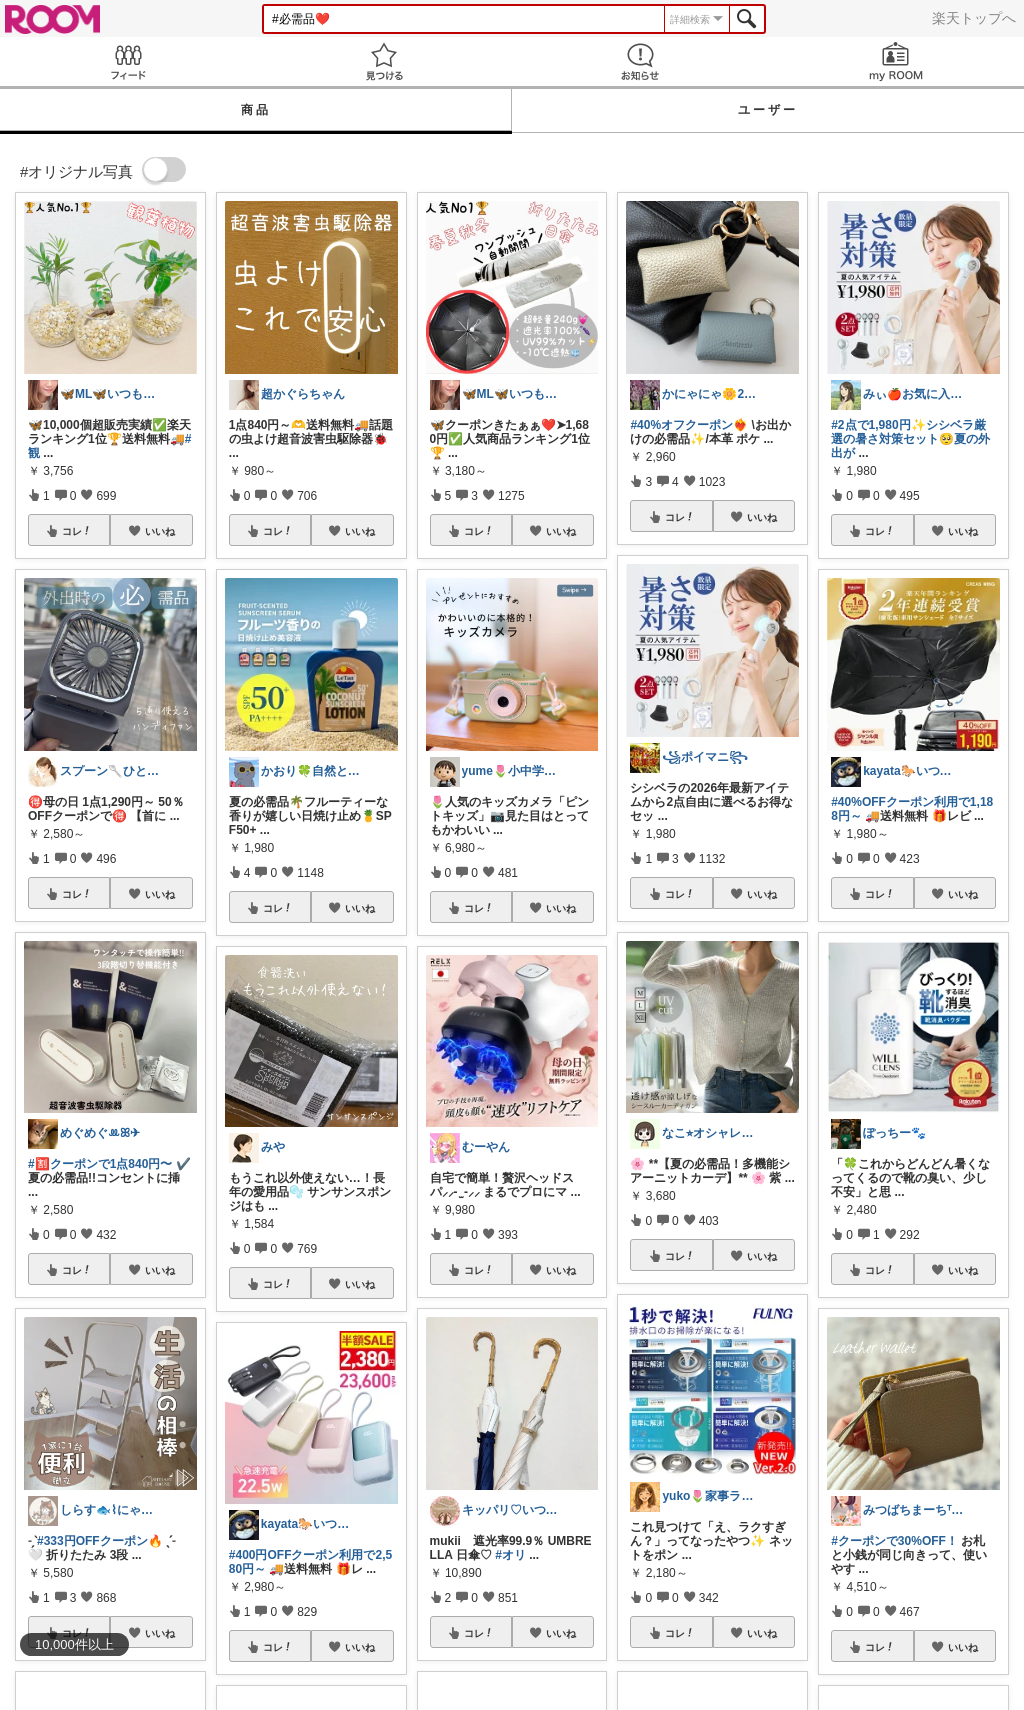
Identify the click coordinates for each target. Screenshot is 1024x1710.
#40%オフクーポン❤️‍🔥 (689, 425)
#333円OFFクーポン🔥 (100, 1541)
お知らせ (640, 61)
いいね (160, 531)
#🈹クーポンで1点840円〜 (100, 1164)
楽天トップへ (974, 18)
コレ (77, 531)
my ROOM (896, 61)
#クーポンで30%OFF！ (894, 1541)
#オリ (510, 1555)
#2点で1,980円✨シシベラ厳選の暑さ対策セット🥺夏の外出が (910, 439)
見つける (384, 61)
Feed (128, 61)
